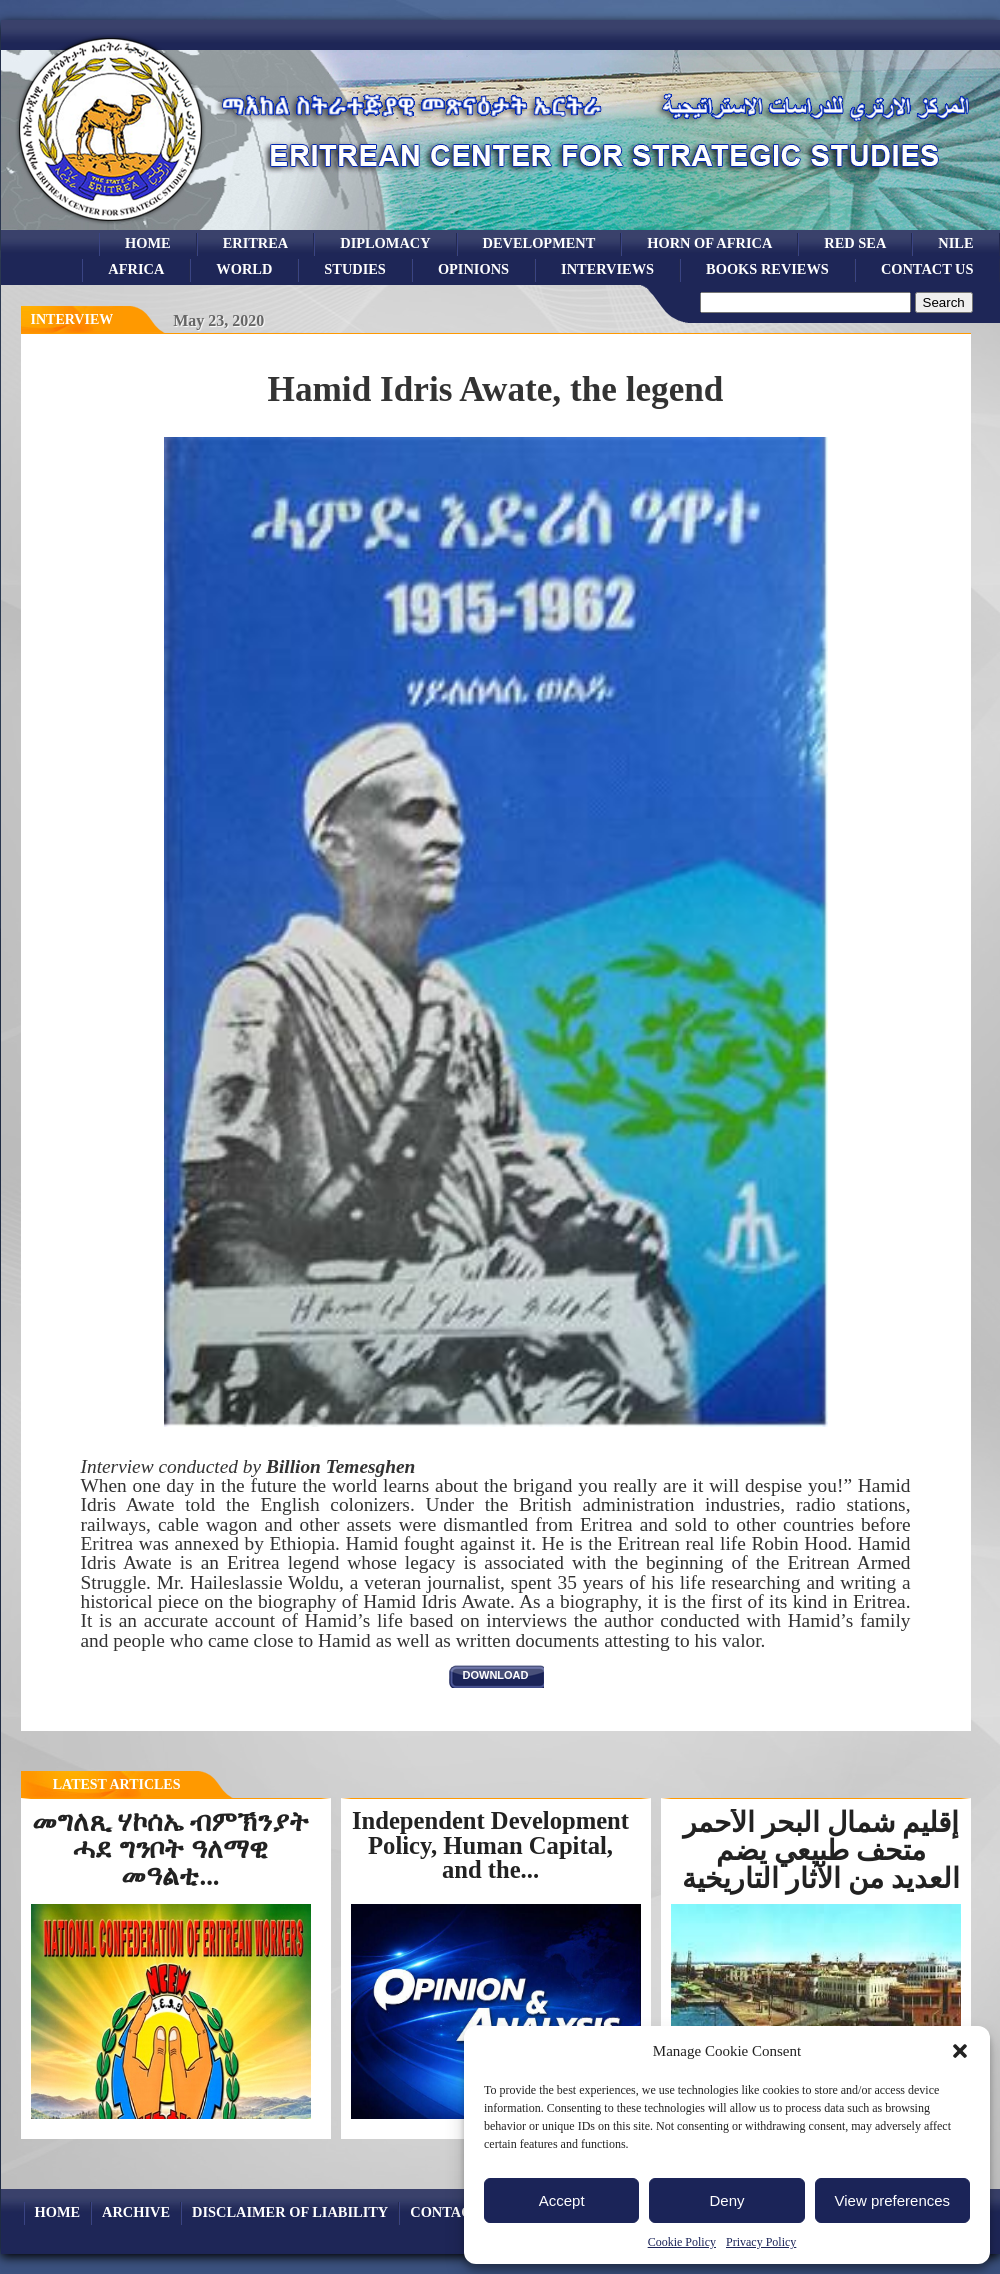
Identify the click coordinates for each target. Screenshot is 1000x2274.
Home (148, 243)
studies (355, 269)
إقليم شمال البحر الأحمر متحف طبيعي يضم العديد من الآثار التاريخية (821, 1850)
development (539, 243)
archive (136, 2212)
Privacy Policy (761, 2242)
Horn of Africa (709, 243)
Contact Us (927, 269)
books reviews (767, 269)
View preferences (893, 2200)
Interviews (607, 269)
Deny (726, 2200)
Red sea (855, 243)
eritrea (256, 243)
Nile (955, 243)
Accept (562, 2200)
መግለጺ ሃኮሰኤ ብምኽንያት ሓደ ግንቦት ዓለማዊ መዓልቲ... (170, 1849)
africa (136, 269)
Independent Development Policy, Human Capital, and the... (490, 1845)
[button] (960, 2051)
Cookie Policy (682, 2242)
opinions (473, 269)
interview (72, 319)
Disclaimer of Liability (290, 2212)
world (244, 269)
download (496, 1675)
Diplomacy (385, 243)
